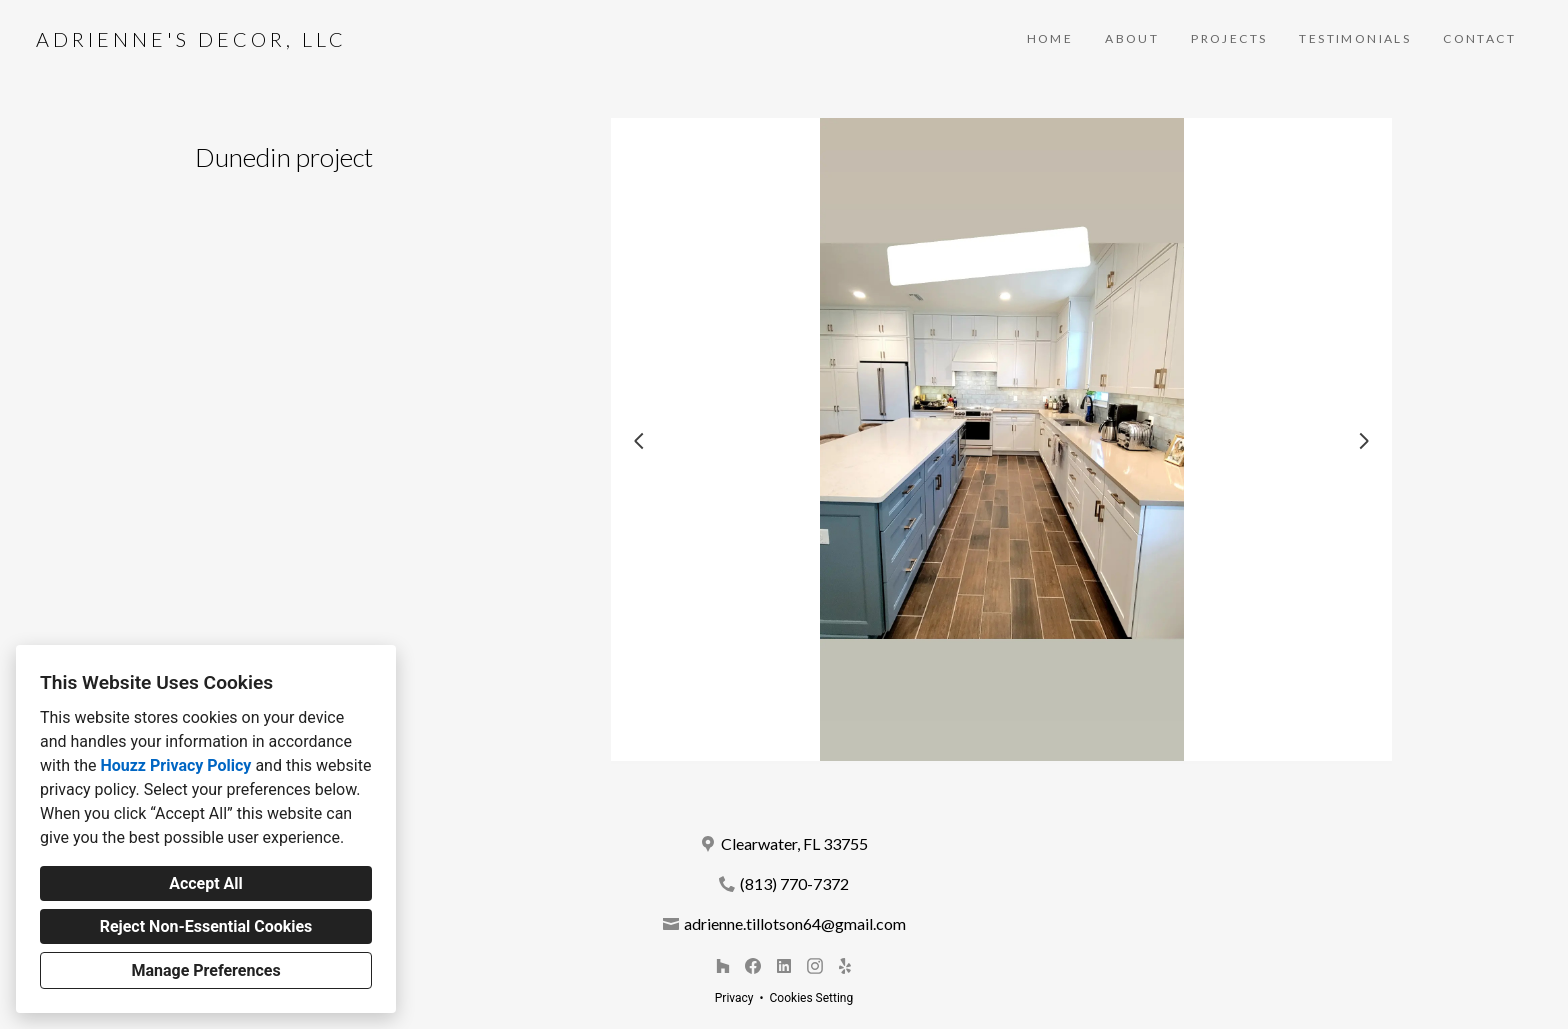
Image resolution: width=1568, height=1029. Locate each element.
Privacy (734, 998)
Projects (1229, 38)
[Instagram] (814, 965)
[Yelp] (845, 965)
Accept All (206, 883)
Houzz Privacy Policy (175, 765)
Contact (1479, 38)
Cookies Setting (812, 998)
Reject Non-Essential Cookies (206, 926)
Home (1050, 38)
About (1132, 38)
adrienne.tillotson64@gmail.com (795, 923)
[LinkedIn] (783, 965)
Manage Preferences (205, 970)
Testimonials (1355, 38)
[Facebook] (753, 965)
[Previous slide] (639, 441)
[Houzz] (722, 965)
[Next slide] (1364, 441)
